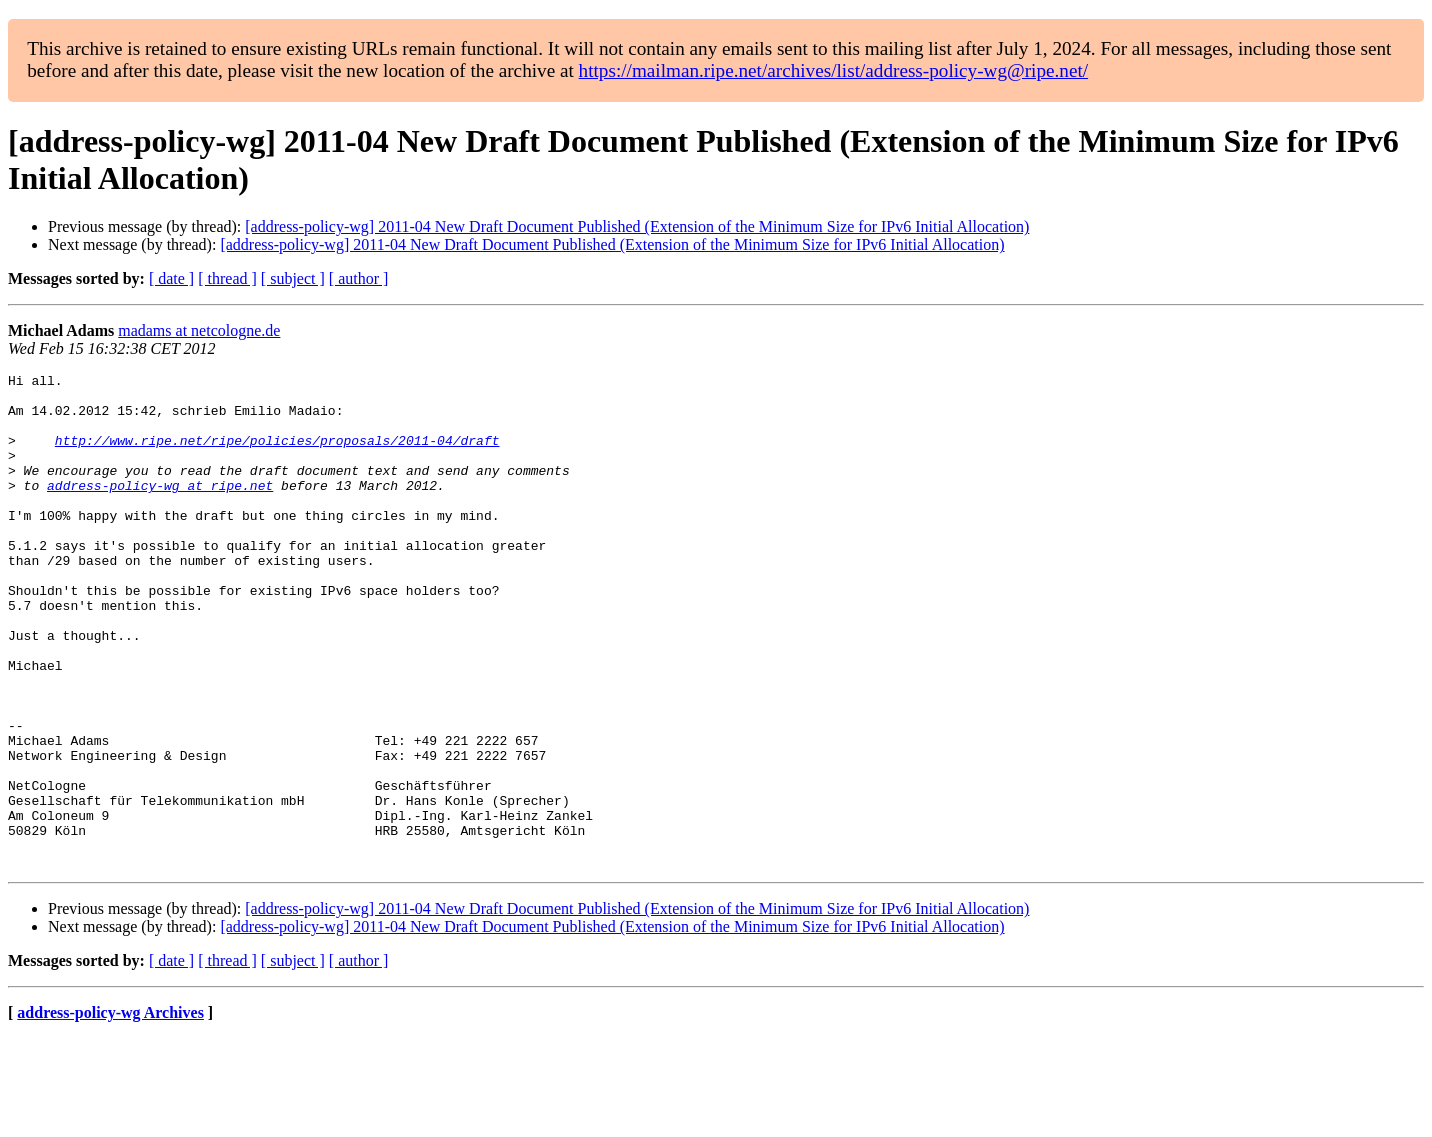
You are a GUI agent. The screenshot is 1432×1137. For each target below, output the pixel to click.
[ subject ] (293, 278)
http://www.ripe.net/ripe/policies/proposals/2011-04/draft (277, 455)
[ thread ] (227, 278)
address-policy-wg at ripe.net (160, 509)
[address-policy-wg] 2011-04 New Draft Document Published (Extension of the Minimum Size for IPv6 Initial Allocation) (637, 226)
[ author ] (359, 278)
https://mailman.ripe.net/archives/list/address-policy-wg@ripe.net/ (834, 70)
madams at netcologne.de (199, 330)
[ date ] (171, 278)
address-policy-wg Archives (110, 1111)
